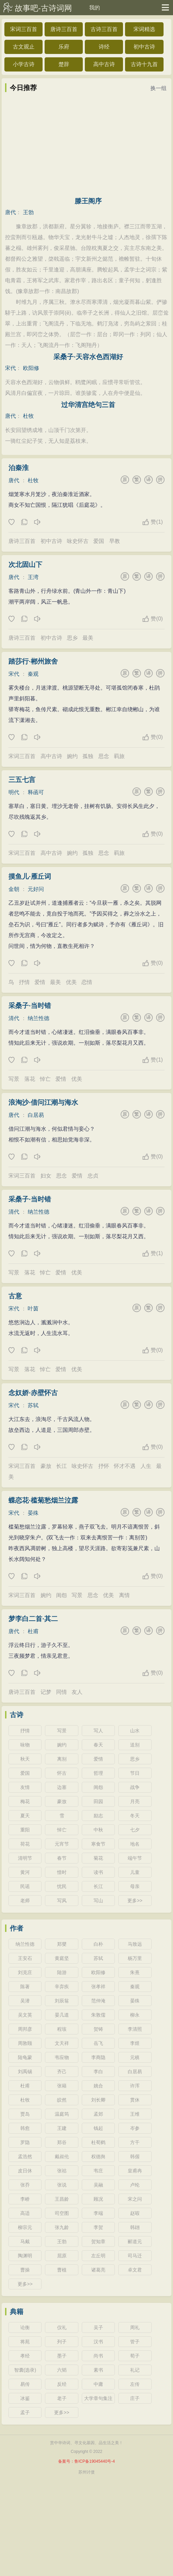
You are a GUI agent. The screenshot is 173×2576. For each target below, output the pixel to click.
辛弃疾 (62, 1986)
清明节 (25, 1858)
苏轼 (33, 1405)
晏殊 (33, 1513)
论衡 (25, 2327)
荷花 (25, 1844)
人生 (146, 1466)
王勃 (28, 212)
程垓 (62, 2029)
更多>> (134, 1900)
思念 (103, 756)
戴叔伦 (62, 2156)
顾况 (98, 2199)
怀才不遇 (124, 1466)
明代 (13, 792)
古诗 (16, 1714)
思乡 (72, 638)
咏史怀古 (78, 541)
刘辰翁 (62, 2000)
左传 (135, 2384)
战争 (135, 1787)
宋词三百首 (23, 29)
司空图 (62, 2213)
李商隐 (98, 2057)
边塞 (62, 1787)
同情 (61, 1692)
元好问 (36, 889)
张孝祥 (98, 1986)
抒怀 (103, 1466)
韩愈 (25, 2128)
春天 (98, 1744)
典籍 (16, 2311)
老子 (62, 2398)
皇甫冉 (135, 2170)
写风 (62, 1900)
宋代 (10, 368)
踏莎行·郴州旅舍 (33, 661)
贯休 (135, 2100)
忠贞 (93, 1176)
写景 (13, 1079)
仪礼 (62, 2327)
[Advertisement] (86, 144)
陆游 (62, 1972)
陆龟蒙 (25, 2057)
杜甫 (33, 1631)
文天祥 (62, 2043)
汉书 (98, 2341)
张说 (62, 2185)
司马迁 (135, 2255)
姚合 (98, 2085)
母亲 (135, 1886)
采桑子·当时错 (29, 1005)
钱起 (98, 2128)
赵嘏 (135, 2213)
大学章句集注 (98, 2398)
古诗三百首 (104, 29)
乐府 (63, 47)
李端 (98, 2213)
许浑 (135, 2085)
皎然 (62, 2100)
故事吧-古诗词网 (43, 8)
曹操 (25, 2270)
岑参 (135, 2128)
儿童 (135, 1872)
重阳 (25, 1829)
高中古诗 (104, 64)
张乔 (25, 2185)
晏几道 (62, 2015)
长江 (61, 1466)
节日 (135, 1773)
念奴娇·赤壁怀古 (33, 1392)
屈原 (62, 2255)
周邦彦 (25, 2029)
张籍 (62, 2085)
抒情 (24, 982)
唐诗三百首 (63, 29)
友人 (77, 1692)
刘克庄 (25, 1972)
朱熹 (135, 1972)
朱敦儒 (98, 2015)
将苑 (25, 2341)
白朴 (98, 1944)
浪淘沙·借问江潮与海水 (43, 1102)
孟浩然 (25, 2156)
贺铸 (98, 2029)
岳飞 (98, 2043)
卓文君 (135, 2270)
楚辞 (63, 64)
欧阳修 (31, 368)
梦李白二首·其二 (33, 1618)
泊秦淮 (18, 467)
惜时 (62, 1872)
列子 (62, 2341)
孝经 (25, 2355)
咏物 (25, 1744)
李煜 (135, 2043)
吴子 (98, 2327)
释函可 (36, 792)
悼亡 (45, 1079)
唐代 (10, 212)
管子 (135, 2341)
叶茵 (33, 1308)
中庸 (98, 2384)
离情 (124, 1595)
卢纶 (135, 2185)
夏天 (25, 1815)
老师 (25, 1900)
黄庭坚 (62, 1958)
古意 (15, 1296)
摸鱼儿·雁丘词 (29, 876)
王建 (62, 2128)
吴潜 (25, 2000)
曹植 (62, 2270)
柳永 (135, 2015)
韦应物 (62, 2057)
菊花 (98, 1858)
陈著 (25, 1986)
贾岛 (25, 2114)
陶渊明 (25, 2255)
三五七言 (21, 779)
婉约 (72, 756)
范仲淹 (98, 2000)
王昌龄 (62, 2199)
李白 (98, 2071)
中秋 (98, 1829)
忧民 (62, 1886)
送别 (135, 1744)
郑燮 (62, 1944)
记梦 (46, 1692)
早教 (114, 541)
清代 (13, 1018)
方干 (135, 2142)
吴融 (98, 2185)
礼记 (135, 2370)
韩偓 (135, 2156)
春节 (62, 1858)
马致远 (135, 1944)
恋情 (86, 982)
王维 (135, 2114)
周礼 (135, 2327)
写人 (98, 1730)
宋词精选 (144, 29)
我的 (94, 7)
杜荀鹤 (98, 2142)
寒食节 (98, 1844)
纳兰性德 (38, 1018)
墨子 (62, 2355)
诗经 (104, 47)
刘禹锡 (25, 2071)
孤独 (87, 756)
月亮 (135, 1801)
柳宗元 (25, 2227)
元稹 (135, 2057)
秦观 (33, 674)
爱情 (39, 982)
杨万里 (135, 1958)
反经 (62, 2384)
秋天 (25, 1759)
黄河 (25, 1872)
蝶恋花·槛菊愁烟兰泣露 (43, 1500)
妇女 (46, 1176)
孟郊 (98, 2114)
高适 (25, 2213)
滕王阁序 (88, 201)
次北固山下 (25, 564)
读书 (98, 1872)
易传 (25, 2384)
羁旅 (119, 756)
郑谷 (62, 2142)
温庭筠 (62, 2114)
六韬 (62, 2370)
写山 (98, 1900)
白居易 (36, 1115)
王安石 (25, 1958)
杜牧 (28, 416)
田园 (98, 1801)
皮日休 (25, 2170)
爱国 (98, 541)
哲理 (98, 1773)
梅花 (25, 1801)
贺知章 (98, 2241)
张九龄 (62, 2227)
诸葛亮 (98, 2270)
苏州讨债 (86, 2472)
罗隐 (25, 2142)
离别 (62, 1759)
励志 (98, 1815)
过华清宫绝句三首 (88, 404)
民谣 (25, 1886)
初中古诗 (144, 47)
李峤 (25, 2199)
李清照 (135, 2029)
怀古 (62, 1773)
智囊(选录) (25, 2370)
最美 (87, 638)
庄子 (135, 2398)
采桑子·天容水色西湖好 (88, 356)
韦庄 (98, 2170)
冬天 (135, 1815)
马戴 (25, 2241)
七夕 (135, 1829)
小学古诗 (23, 64)
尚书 (98, 2355)
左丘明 (98, 2255)
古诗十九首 (144, 64)
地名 (135, 1844)
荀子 (135, 2355)
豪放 (46, 1466)
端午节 (135, 1858)
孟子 (25, 2412)
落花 (29, 1079)
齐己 (62, 2071)
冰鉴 (25, 2398)
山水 (135, 1730)
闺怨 (61, 1595)
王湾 (33, 577)
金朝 (13, 889)
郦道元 (135, 2241)
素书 (98, 2370)
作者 (16, 1928)
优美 (71, 982)
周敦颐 (25, 2043)
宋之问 (135, 2199)
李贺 (98, 2227)
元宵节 (62, 1844)
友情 (25, 1787)
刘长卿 (98, 2100)
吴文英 (25, 2015)
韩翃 (135, 2227)
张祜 (62, 2170)
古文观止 (23, 47)
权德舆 (98, 2156)
